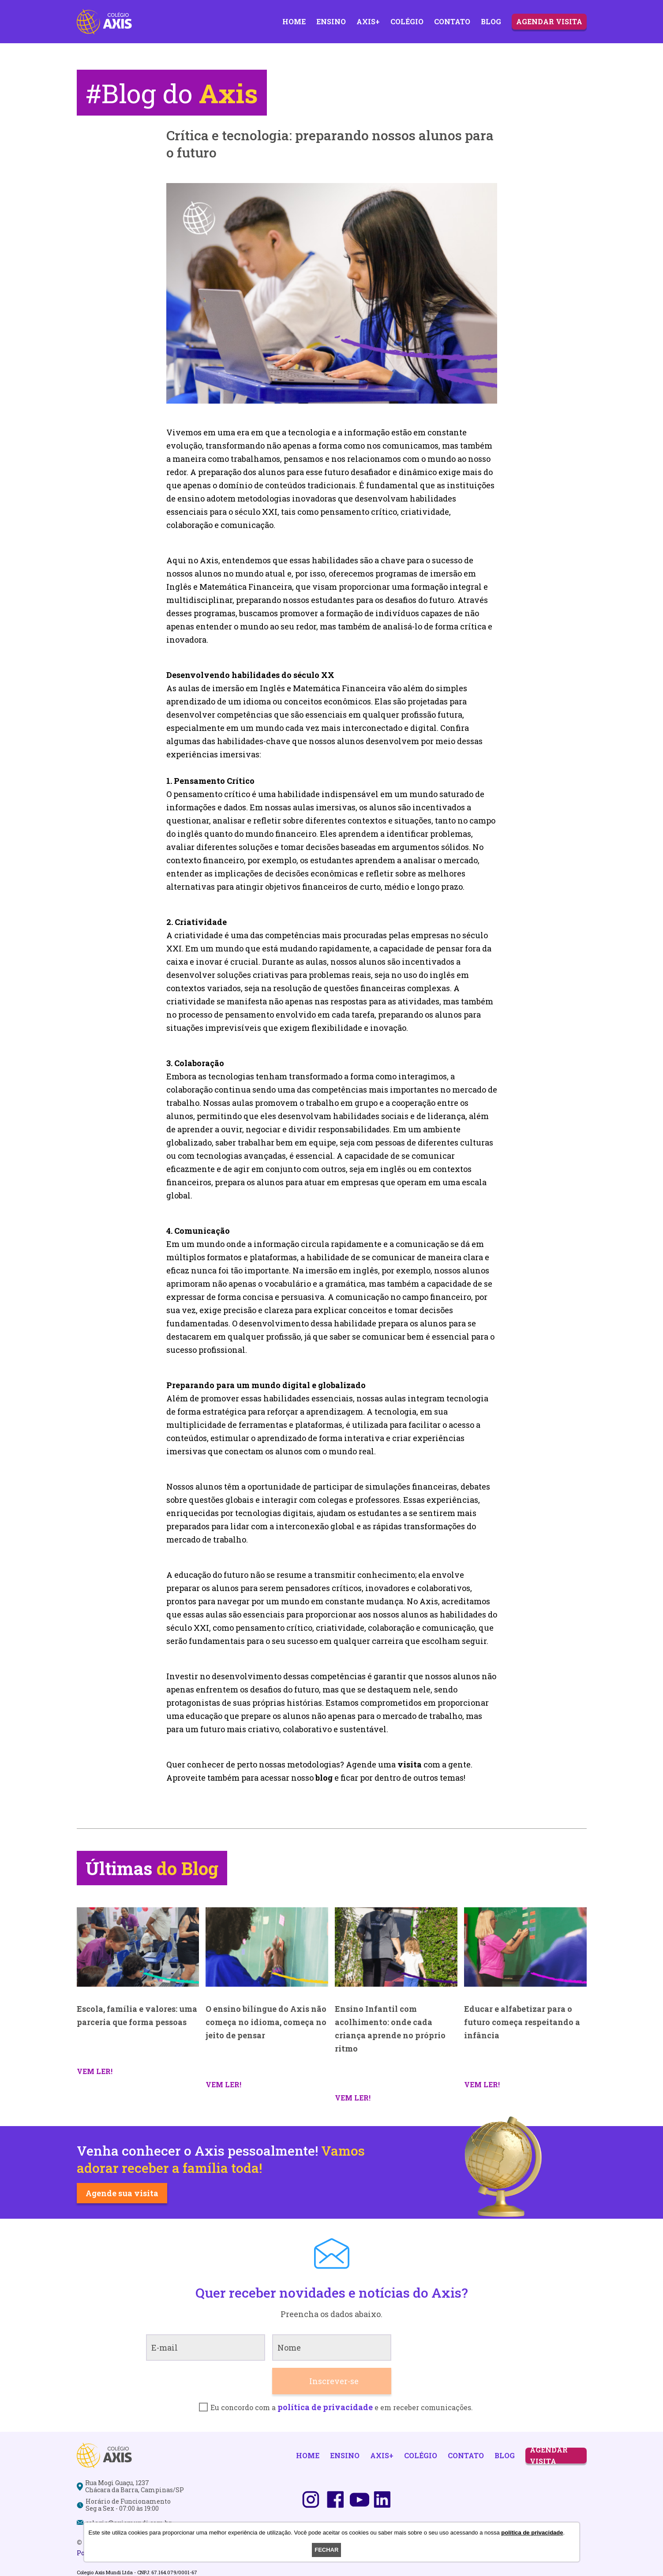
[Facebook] (335, 2500)
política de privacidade (325, 2407)
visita (409, 1764)
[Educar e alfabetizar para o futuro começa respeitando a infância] (525, 1947)
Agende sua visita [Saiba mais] (122, 2193)
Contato (452, 21)
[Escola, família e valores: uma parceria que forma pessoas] (138, 1947)
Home (294, 21)
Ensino (331, 21)
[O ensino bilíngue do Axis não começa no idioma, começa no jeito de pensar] (267, 1947)
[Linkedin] (382, 2500)
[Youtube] (359, 2500)
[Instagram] (311, 2500)
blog (324, 1777)
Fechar (326, 2549)
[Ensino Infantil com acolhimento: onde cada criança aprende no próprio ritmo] (396, 1947)
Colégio (406, 21)
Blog (491, 21)
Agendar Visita (549, 21)
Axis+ (368, 21)
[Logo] (104, 21)
